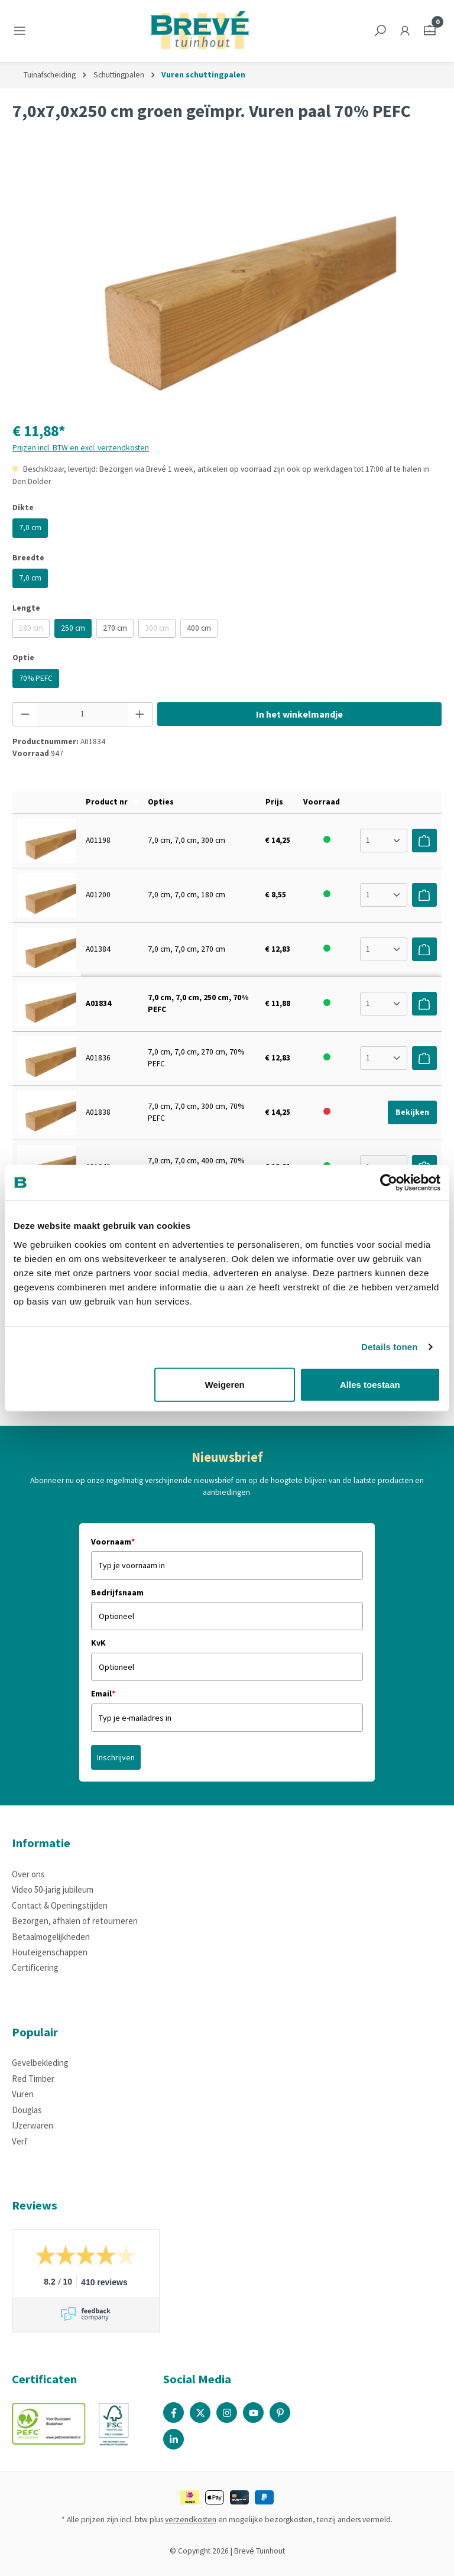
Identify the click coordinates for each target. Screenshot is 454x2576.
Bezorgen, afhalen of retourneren (75, 1920)
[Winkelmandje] (429, 31)
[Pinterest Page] (280, 2412)
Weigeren (225, 1384)
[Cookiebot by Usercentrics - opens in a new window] (388, 1183)
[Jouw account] (405, 31)
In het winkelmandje (299, 714)
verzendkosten (190, 2520)
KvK (98, 1642)
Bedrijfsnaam (117, 1592)
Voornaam (113, 1541)
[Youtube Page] (253, 2412)
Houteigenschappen (49, 1952)
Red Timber (33, 2078)
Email (103, 1693)
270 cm (115, 628)
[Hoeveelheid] (83, 714)
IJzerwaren (32, 2125)
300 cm (160, 630)
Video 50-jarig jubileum (52, 1889)
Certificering (35, 1967)
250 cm (73, 628)
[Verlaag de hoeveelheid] (24, 714)
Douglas (27, 2110)
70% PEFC (36, 678)
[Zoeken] (380, 31)
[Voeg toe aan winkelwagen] (424, 840)
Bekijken (412, 1112)
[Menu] (22, 31)
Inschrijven (116, 1757)
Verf (20, 2141)
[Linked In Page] (173, 2439)
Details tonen (389, 1347)
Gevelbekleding (40, 2062)
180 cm (34, 630)
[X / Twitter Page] (200, 2412)
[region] (227, 283)
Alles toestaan (370, 1384)
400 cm (199, 628)
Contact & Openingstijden (60, 1905)
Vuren (23, 2094)
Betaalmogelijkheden (51, 1936)
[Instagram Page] (226, 2412)
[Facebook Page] (173, 2412)
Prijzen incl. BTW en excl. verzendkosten (80, 448)
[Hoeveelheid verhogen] (140, 714)
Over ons (28, 1874)
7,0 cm (30, 528)
